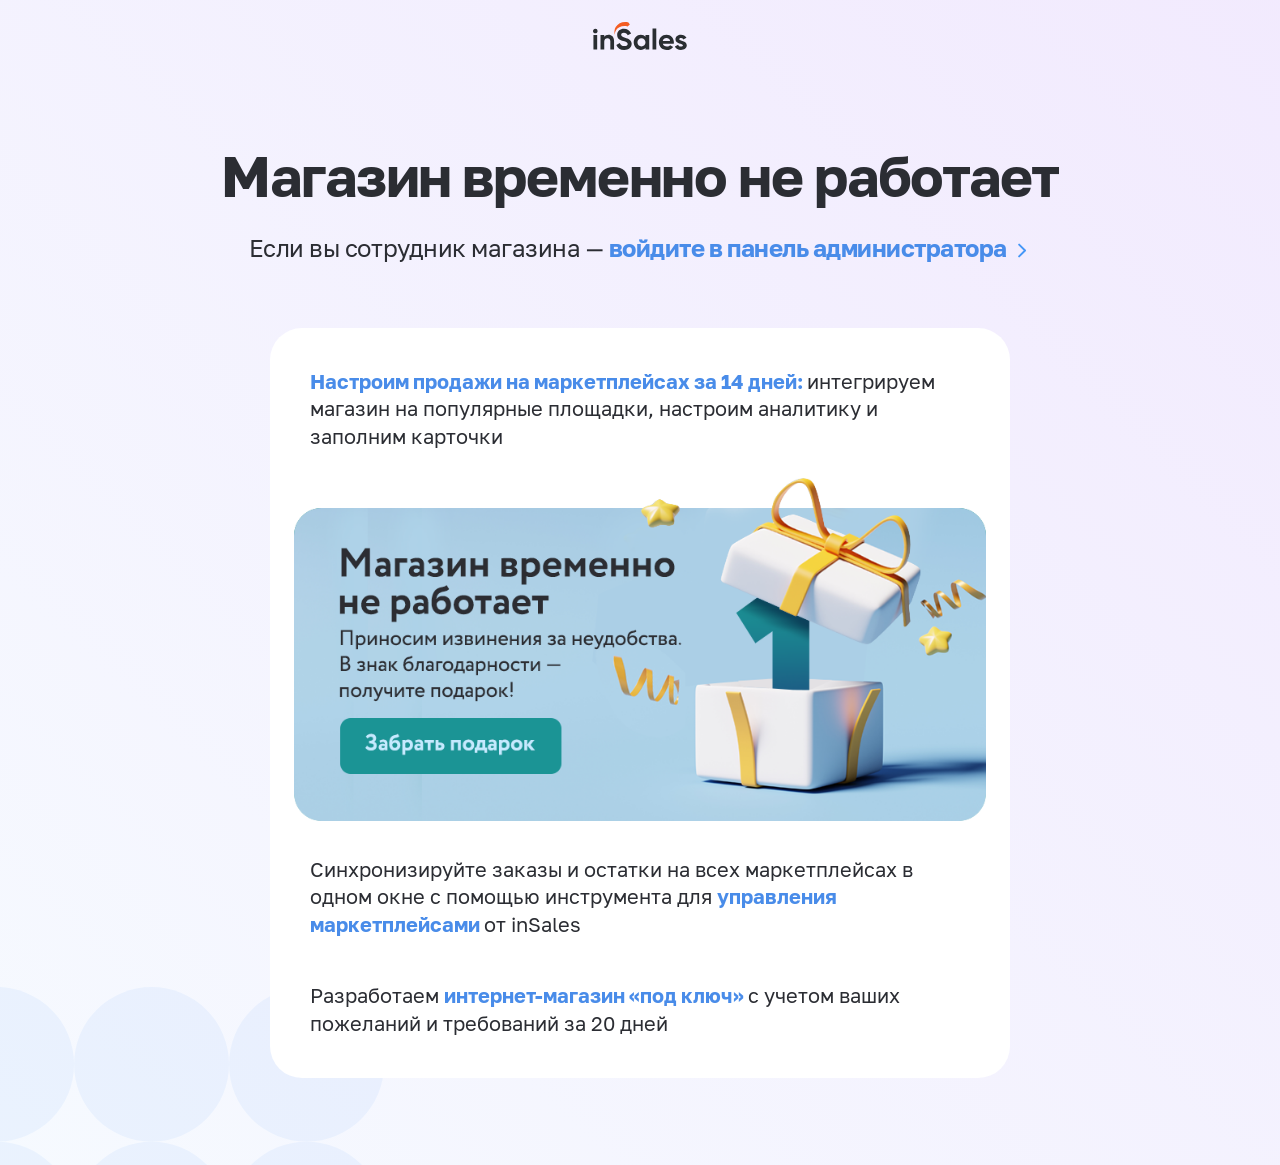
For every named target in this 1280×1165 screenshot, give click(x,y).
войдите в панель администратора (808, 247)
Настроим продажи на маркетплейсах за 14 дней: (558, 382)
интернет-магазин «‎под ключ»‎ (596, 1002)
